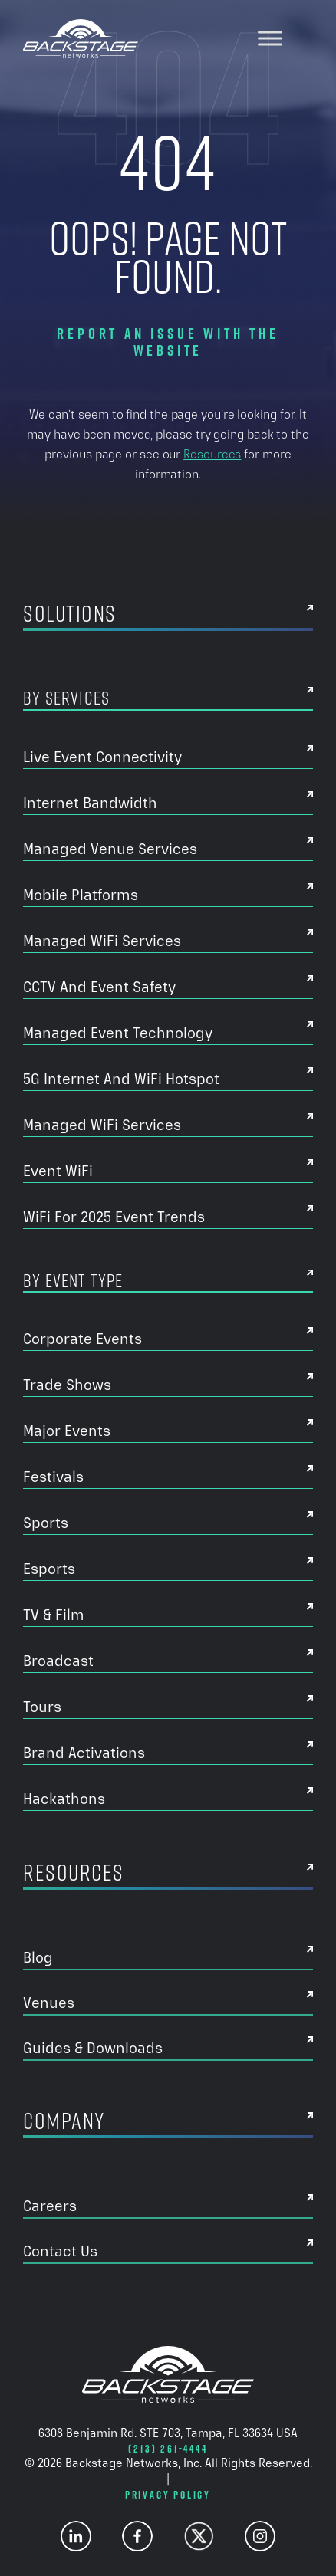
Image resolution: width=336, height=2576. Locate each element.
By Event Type (73, 1281)
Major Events (66, 1430)
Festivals (53, 1476)
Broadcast (58, 1660)
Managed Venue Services (110, 849)
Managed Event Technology (117, 1033)
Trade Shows (67, 1384)
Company (64, 2123)
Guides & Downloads (93, 2048)
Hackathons (64, 1798)
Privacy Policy (168, 2495)
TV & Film (53, 1614)
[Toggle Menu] (270, 38)
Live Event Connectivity (102, 757)
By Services (66, 698)
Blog (38, 1957)
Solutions (70, 616)
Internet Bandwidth (90, 803)
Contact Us (60, 2251)
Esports (49, 1568)
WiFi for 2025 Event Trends (114, 1217)
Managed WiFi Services (102, 941)
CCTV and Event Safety (99, 987)
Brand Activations (84, 1752)
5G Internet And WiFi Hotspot (121, 1079)
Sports (45, 1522)
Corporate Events (82, 1338)
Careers (50, 2205)
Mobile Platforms (80, 895)
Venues (48, 2002)
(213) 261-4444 (167, 2449)
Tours (42, 1706)
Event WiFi (58, 1171)
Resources (212, 454)
